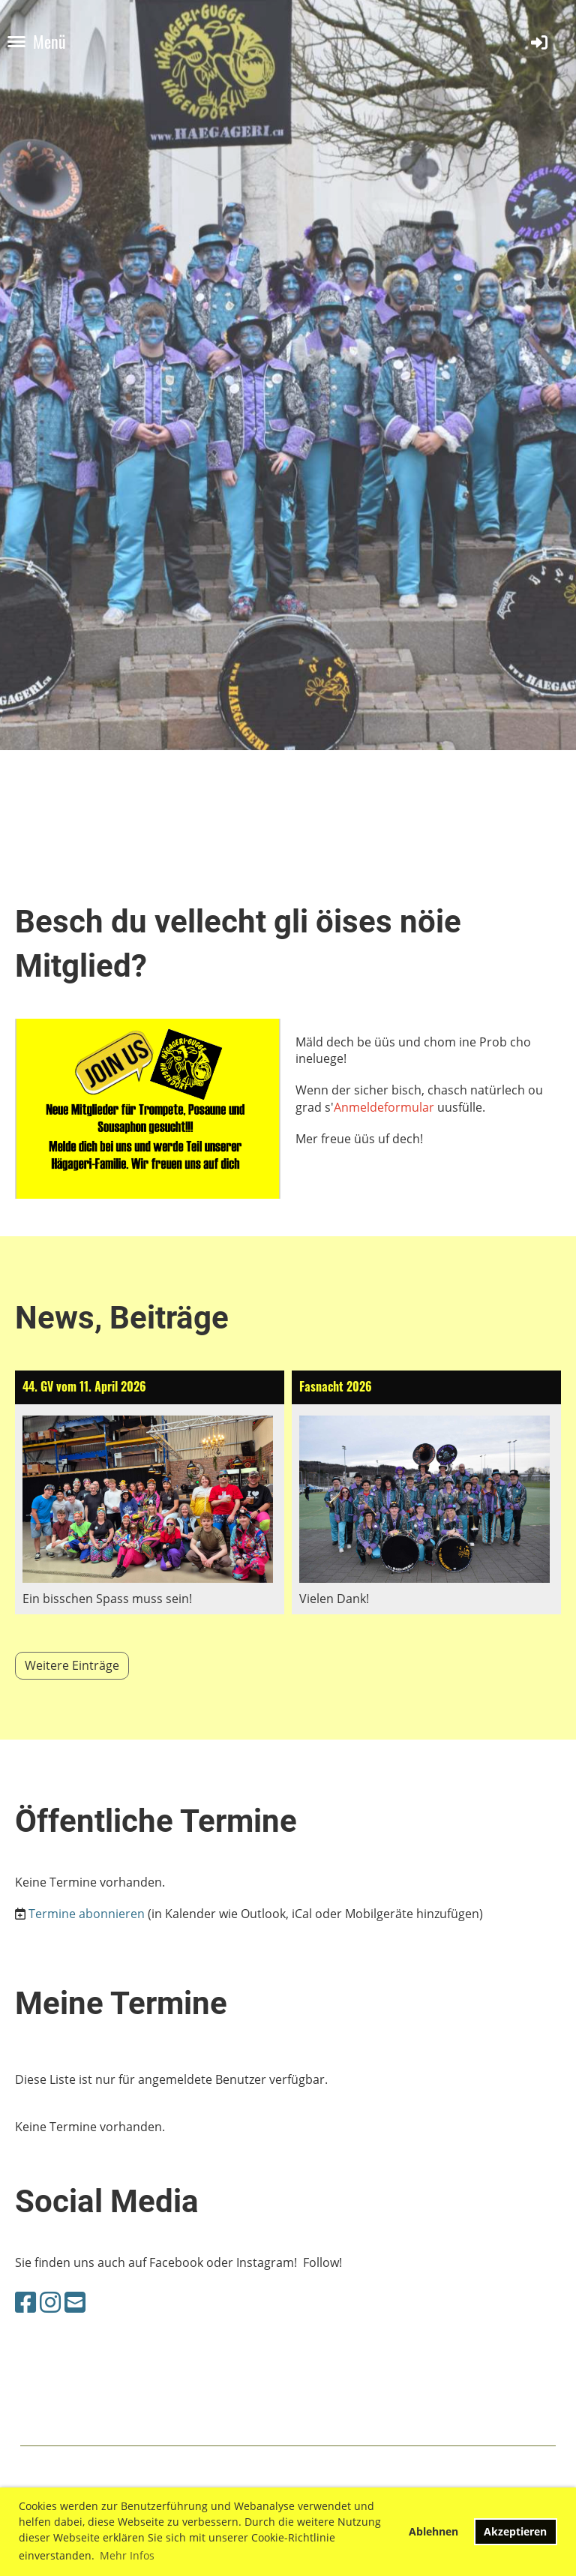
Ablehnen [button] (433, 2531)
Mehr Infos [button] (127, 2555)
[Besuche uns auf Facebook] (25, 2302)
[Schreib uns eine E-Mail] (75, 2302)
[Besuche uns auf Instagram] (50, 2302)
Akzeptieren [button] (515, 2531)
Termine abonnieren (86, 1913)
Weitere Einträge (72, 1665)
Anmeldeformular (384, 1107)
